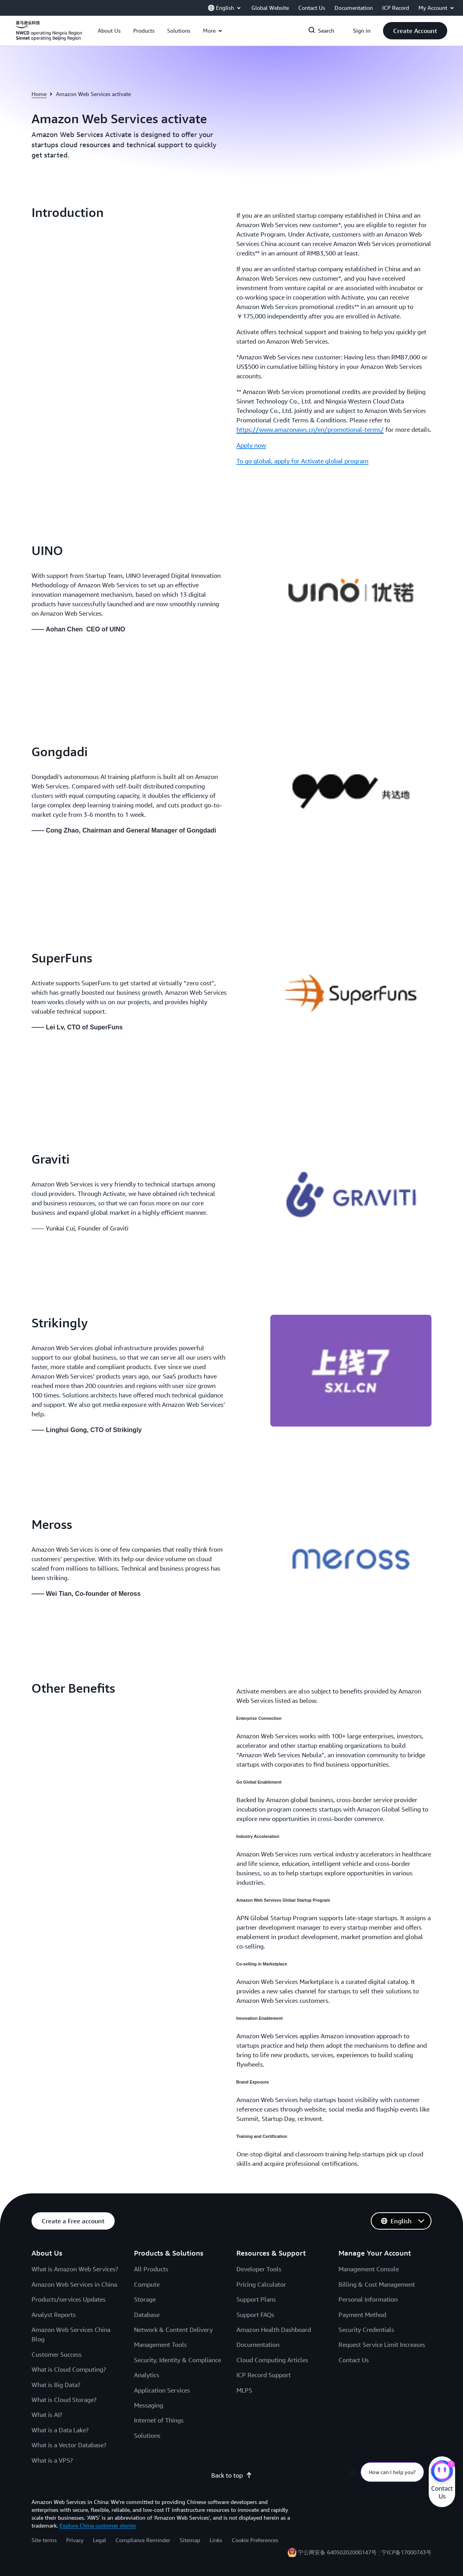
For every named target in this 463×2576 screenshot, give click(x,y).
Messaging (148, 2405)
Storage (145, 2299)
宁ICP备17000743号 (406, 2552)
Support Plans (256, 2299)
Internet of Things (159, 2420)
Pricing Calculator (261, 2284)
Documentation (257, 2344)
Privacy (75, 2540)
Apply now (251, 445)
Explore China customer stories (98, 2525)
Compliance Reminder (142, 2540)
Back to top (231, 2475)
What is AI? (47, 2415)
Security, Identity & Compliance (177, 2360)
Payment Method (362, 2315)
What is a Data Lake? (60, 2430)
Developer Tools (258, 2269)
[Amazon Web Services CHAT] (442, 2472)
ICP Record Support (263, 2375)
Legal (99, 2540)
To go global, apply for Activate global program (302, 461)
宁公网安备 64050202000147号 (337, 2552)
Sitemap (190, 2540)
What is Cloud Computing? (69, 2369)
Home (39, 94)
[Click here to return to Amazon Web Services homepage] (49, 35)
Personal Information (368, 2299)
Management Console (368, 2269)
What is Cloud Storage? (64, 2400)
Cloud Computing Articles (272, 2360)
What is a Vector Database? (69, 2445)
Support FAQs (255, 2315)
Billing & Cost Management (376, 2284)
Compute (147, 2284)
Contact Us (353, 2360)
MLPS (244, 2390)
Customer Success (57, 2354)
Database (147, 2315)
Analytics (146, 2375)
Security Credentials (366, 2330)
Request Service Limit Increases (381, 2344)
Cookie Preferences (255, 2540)
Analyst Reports (54, 2315)
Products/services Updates (69, 2299)
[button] (109, 31)
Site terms (44, 2540)
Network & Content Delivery (173, 2330)
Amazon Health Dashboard (273, 2330)
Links (216, 2540)
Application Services (162, 2390)
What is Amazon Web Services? (75, 2269)
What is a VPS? (52, 2460)
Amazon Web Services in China (74, 2284)
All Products (151, 2269)
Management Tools (160, 2344)
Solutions (147, 2435)
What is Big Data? (56, 2385)
